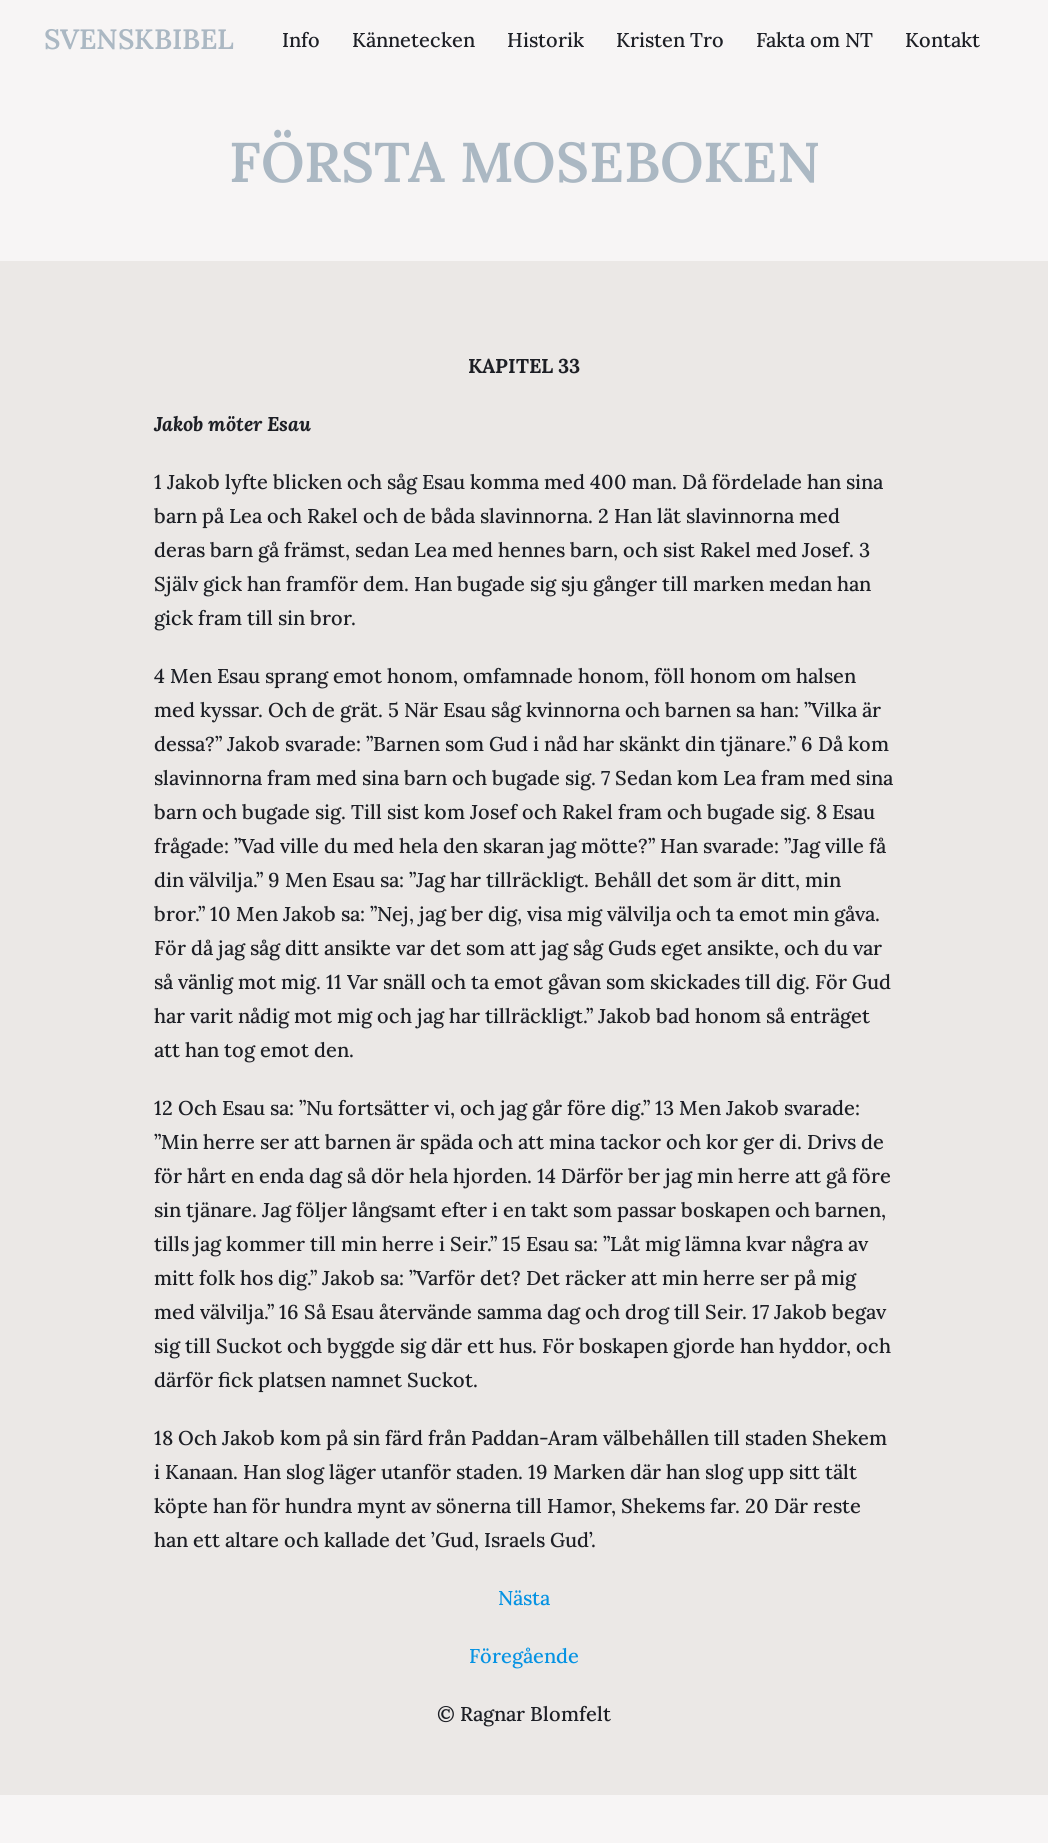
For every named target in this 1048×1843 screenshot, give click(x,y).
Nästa (524, 1597)
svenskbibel (139, 39)
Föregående (524, 1655)
